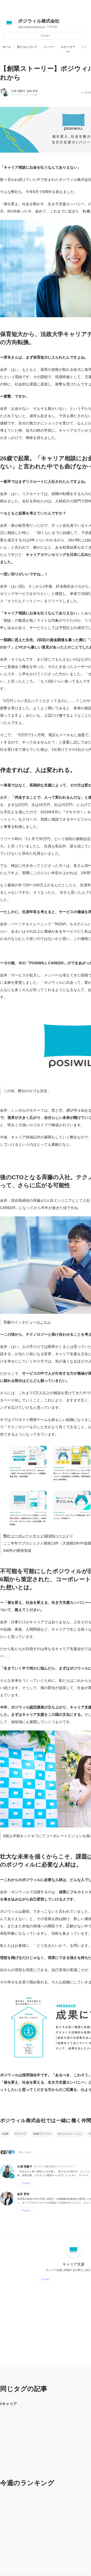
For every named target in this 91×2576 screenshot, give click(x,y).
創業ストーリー (43, 2133)
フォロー (45, 35)
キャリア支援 (73, 2264)
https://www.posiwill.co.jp (31, 26)
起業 (6, 2133)
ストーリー (68, 47)
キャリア (21, 2133)
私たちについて (27, 47)
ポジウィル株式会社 (38, 21)
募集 (84, 47)
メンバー (49, 47)
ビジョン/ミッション (71, 2133)
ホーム (6, 47)
